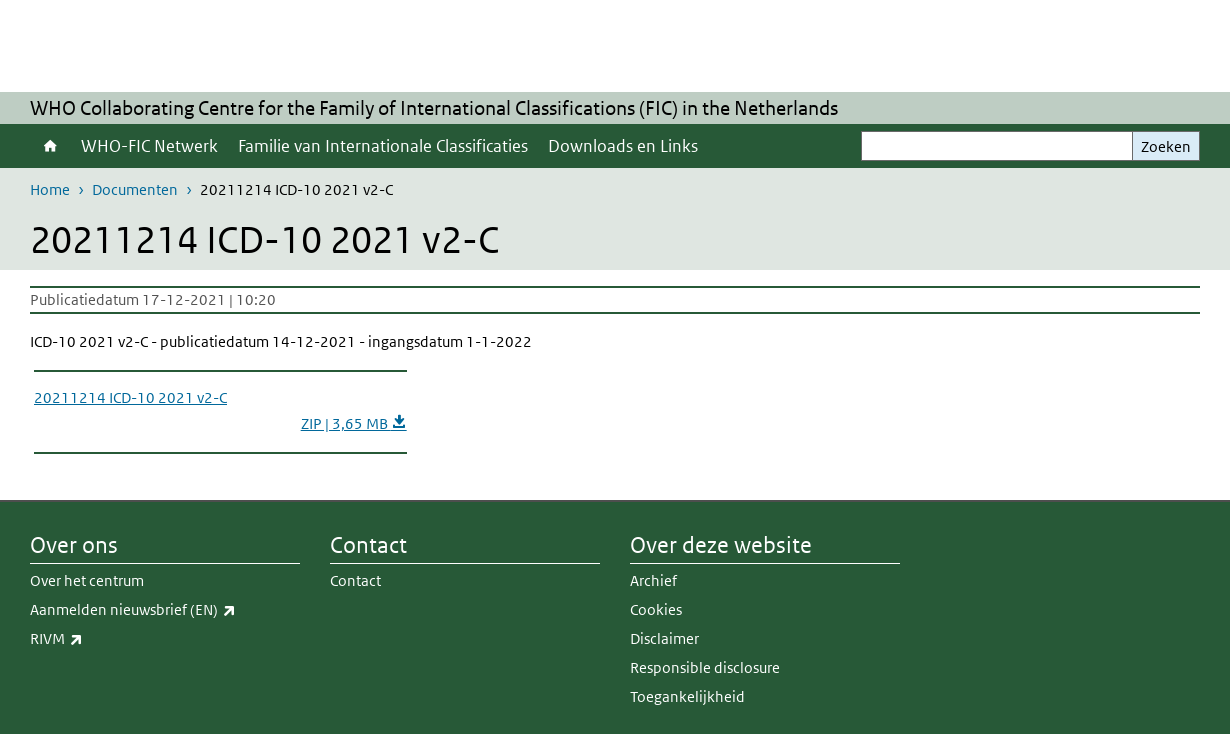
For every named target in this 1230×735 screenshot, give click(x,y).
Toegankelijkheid (687, 696)
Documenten (135, 189)
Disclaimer (664, 638)
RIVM (100, 639)
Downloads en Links (623, 146)
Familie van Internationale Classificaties (383, 146)
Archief (653, 580)
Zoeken (1166, 146)
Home (50, 146)
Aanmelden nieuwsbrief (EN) (165, 610)
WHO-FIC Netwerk (149, 146)
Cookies (656, 609)
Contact (355, 580)
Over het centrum (87, 580)
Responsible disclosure (705, 667)
